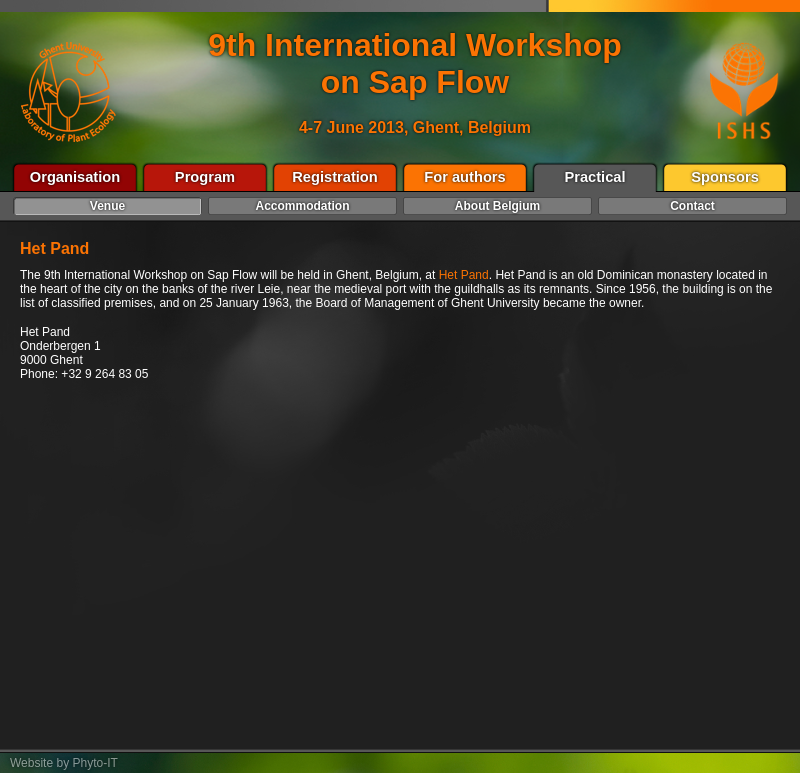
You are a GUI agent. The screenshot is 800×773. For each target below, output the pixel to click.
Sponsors (725, 177)
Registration (335, 177)
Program (205, 177)
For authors (464, 177)
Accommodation (302, 206)
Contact (692, 206)
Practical (594, 177)
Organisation (75, 177)
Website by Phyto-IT (64, 763)
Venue (107, 206)
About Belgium (497, 206)
